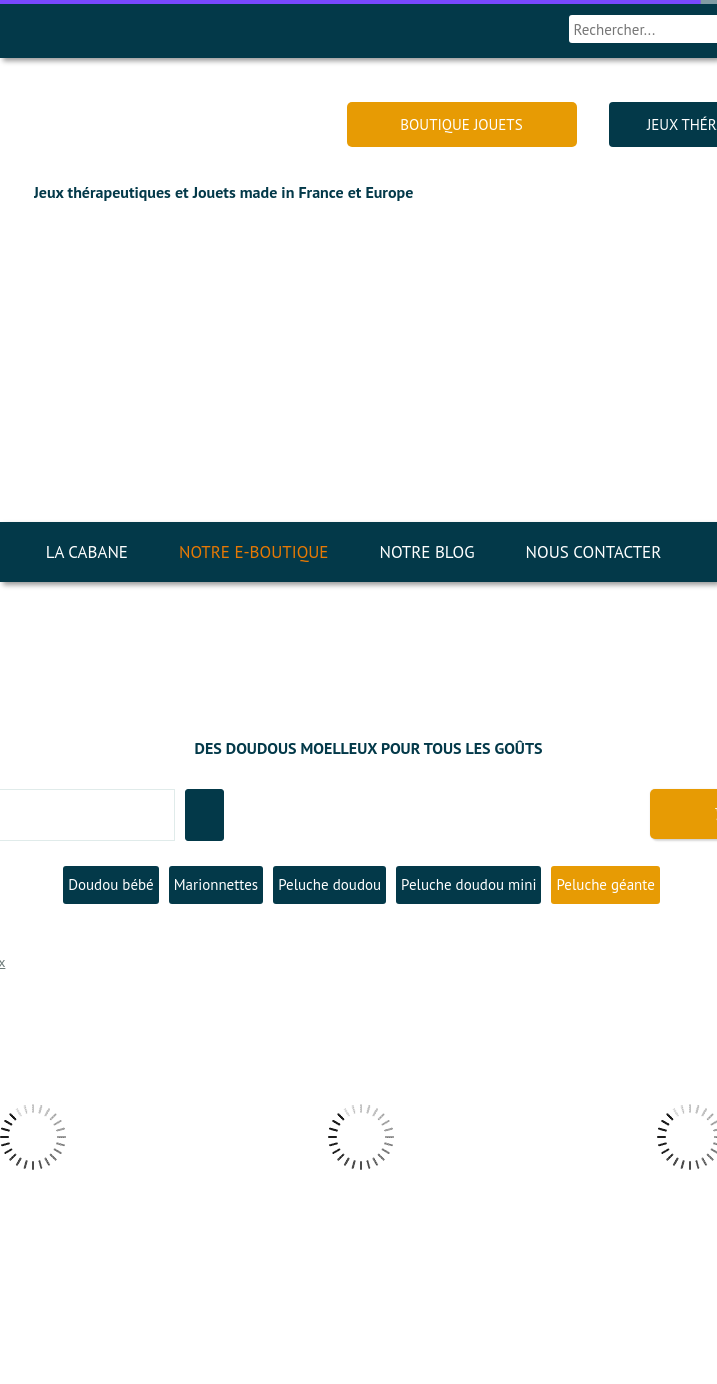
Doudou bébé (111, 884)
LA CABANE (87, 552)
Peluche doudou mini (468, 884)
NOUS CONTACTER (594, 552)
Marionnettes (216, 884)
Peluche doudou (329, 884)
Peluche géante (605, 884)
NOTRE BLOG (426, 552)
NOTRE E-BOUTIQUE (254, 552)
